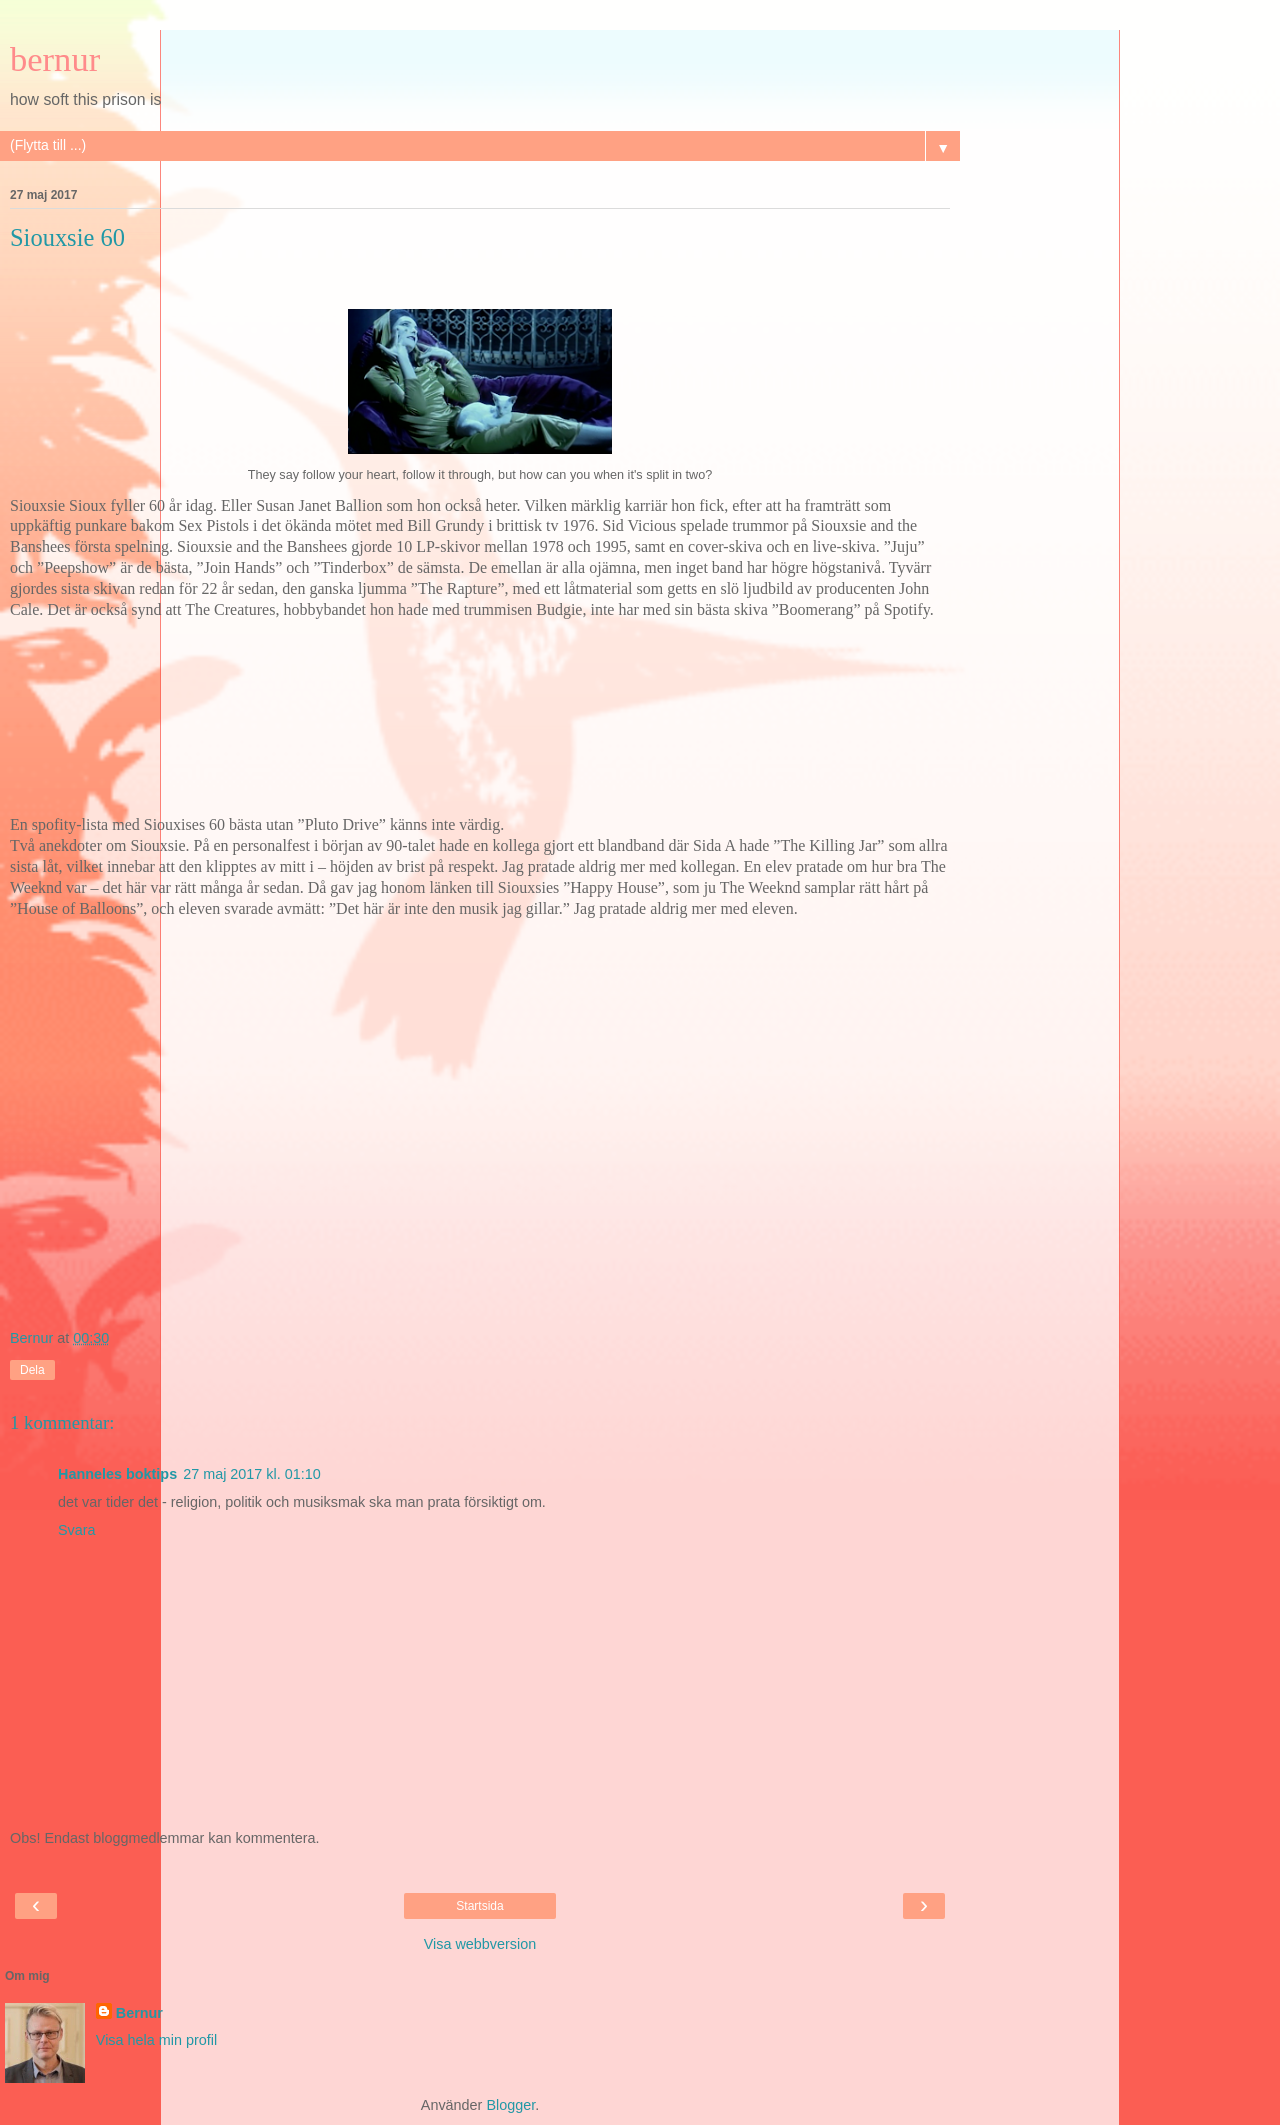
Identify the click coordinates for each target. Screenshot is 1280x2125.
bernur (55, 59)
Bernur (139, 2013)
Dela (32, 1370)
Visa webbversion (480, 1944)
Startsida (479, 1906)
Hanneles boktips (117, 1474)
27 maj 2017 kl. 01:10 (252, 1474)
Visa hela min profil (156, 2040)
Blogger (510, 2105)
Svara (77, 1530)
